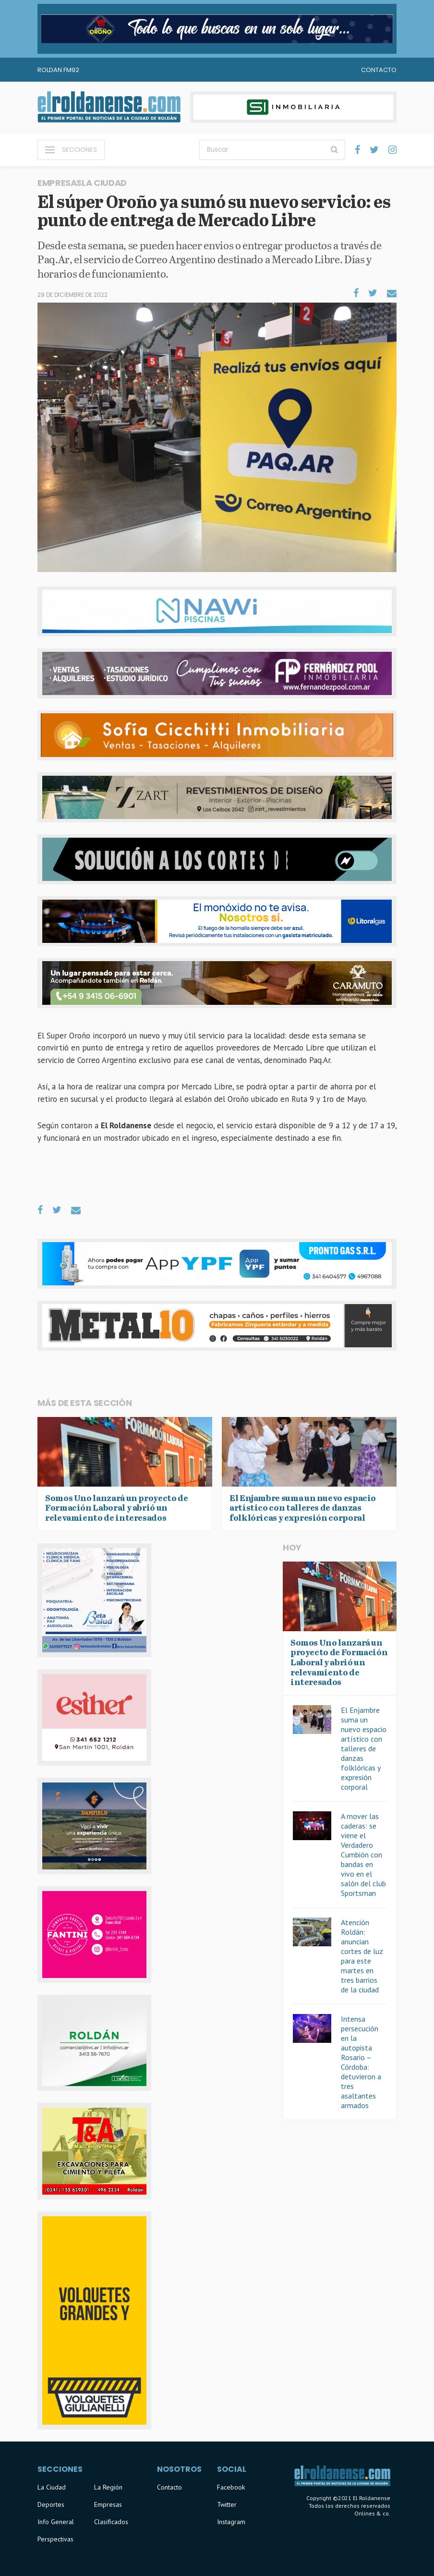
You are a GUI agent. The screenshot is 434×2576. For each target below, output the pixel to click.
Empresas (108, 2504)
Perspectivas (55, 2539)
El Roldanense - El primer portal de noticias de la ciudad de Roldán (109, 107)
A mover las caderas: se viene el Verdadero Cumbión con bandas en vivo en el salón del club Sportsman (363, 1854)
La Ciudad (51, 2487)
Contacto (379, 70)
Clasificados (111, 2521)
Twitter (227, 2504)
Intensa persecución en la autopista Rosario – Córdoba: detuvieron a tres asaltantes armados (361, 2062)
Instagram (231, 2521)
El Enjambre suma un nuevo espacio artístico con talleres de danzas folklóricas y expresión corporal (363, 1748)
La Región (108, 2487)
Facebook (231, 2487)
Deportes (50, 2504)
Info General (55, 2521)
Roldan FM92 (58, 70)
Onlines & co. (372, 2513)
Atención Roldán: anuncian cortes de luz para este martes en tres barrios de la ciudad (362, 1955)
